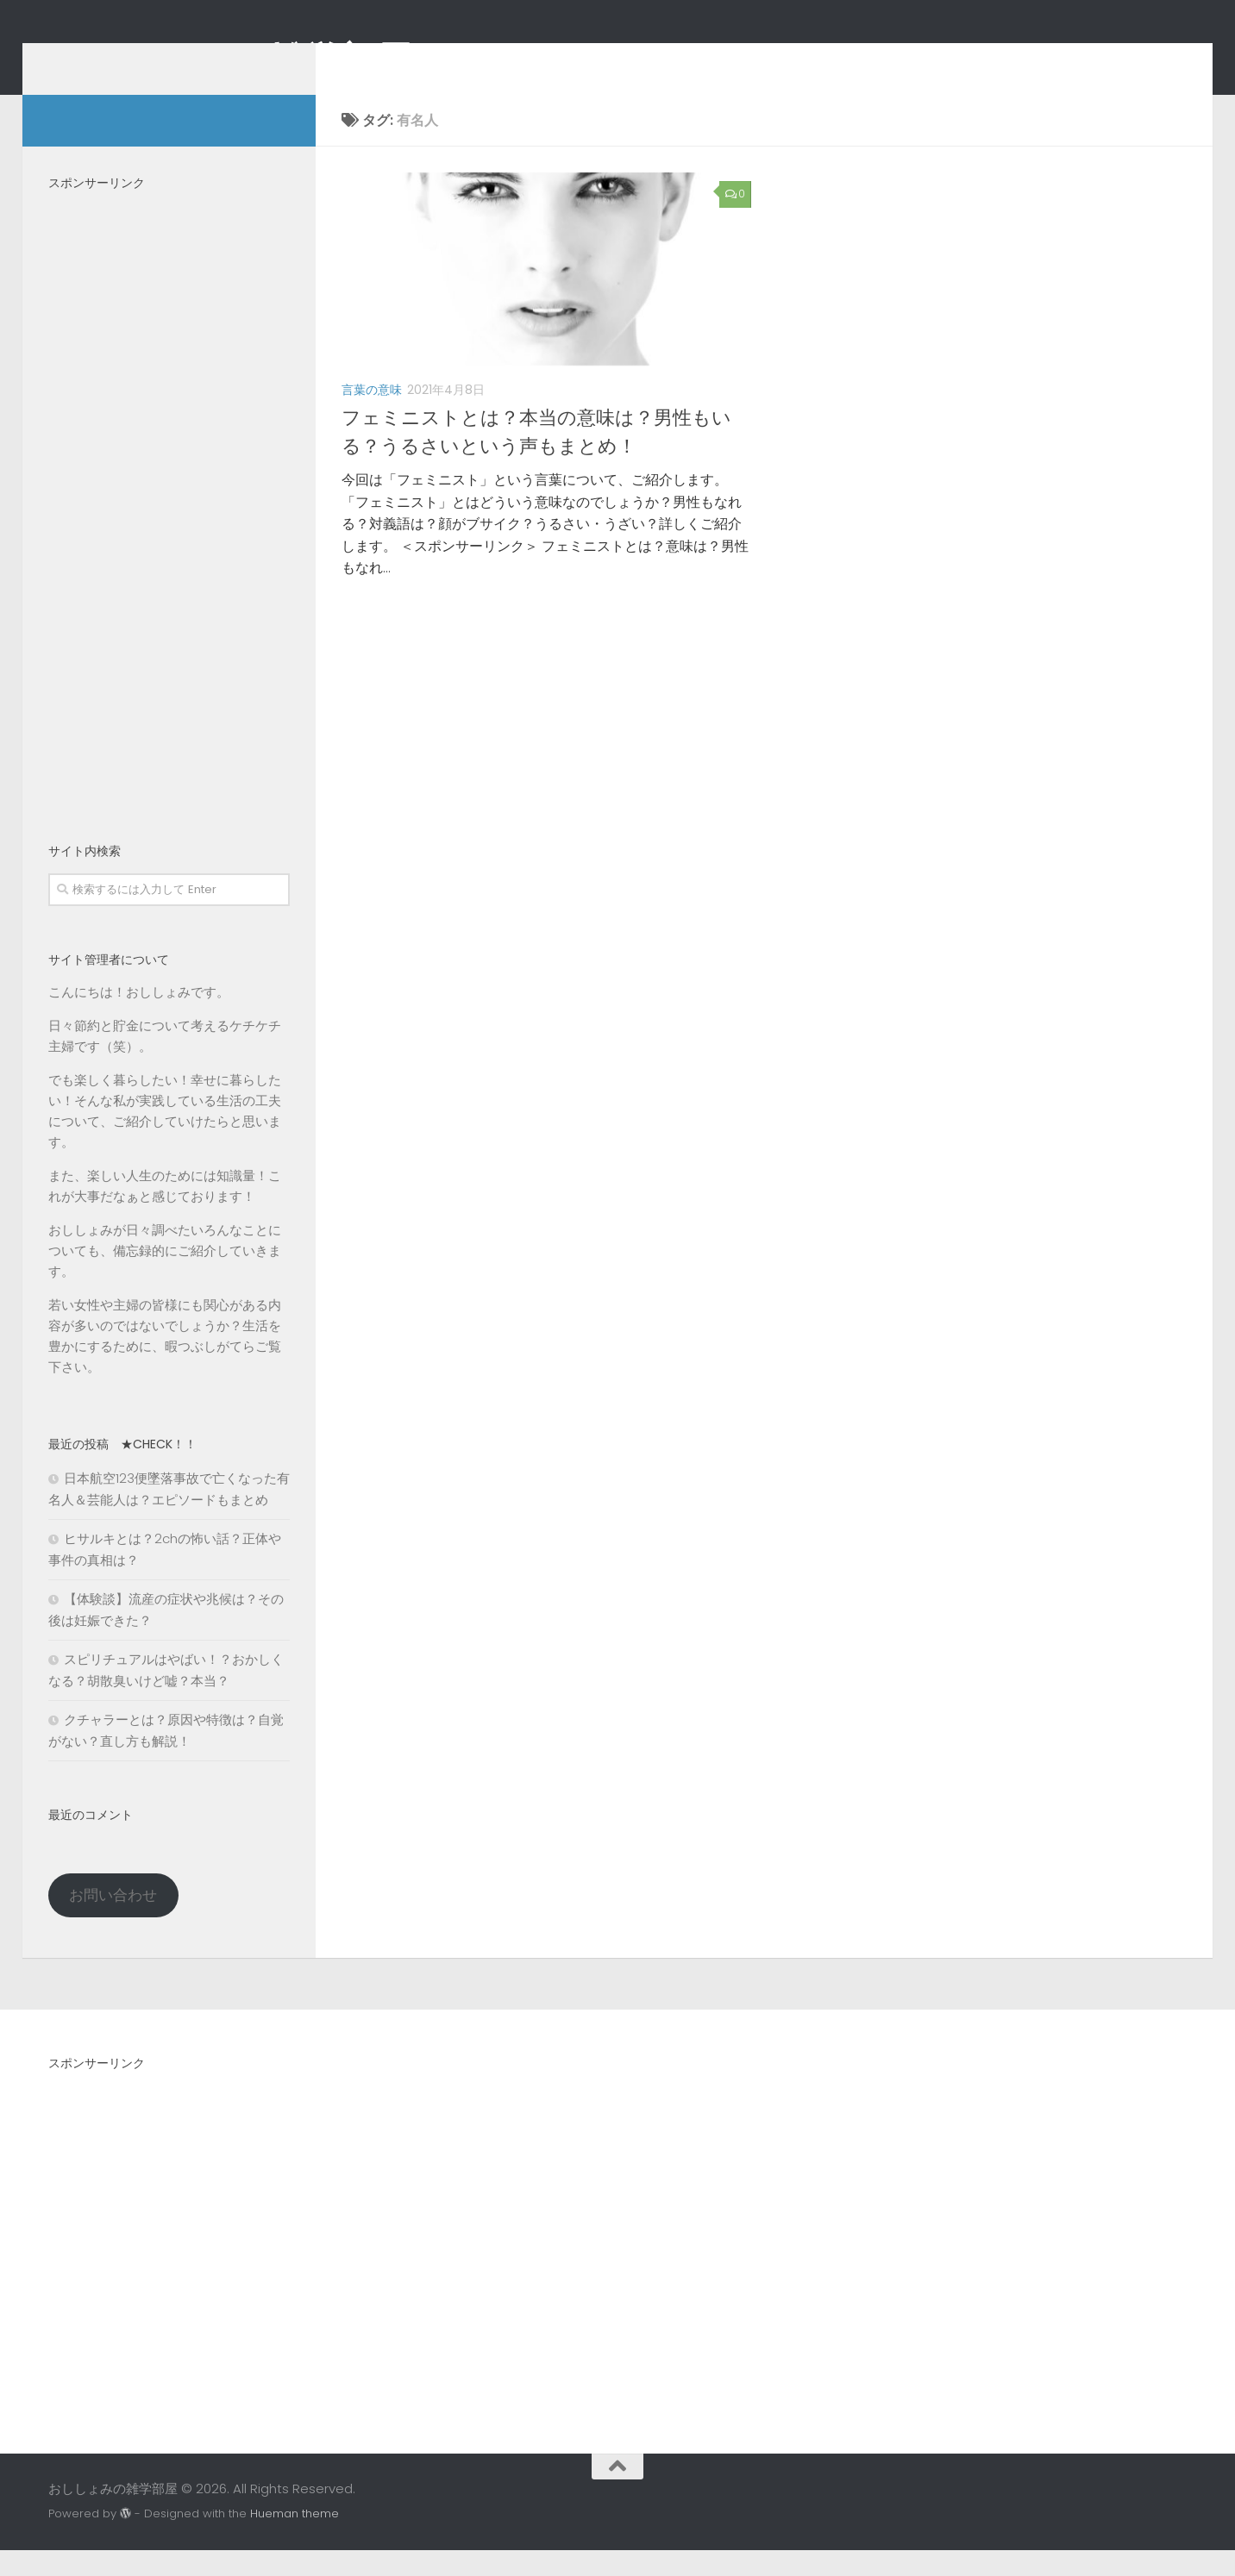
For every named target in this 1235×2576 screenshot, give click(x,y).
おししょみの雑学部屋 (229, 59)
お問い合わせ (113, 1920)
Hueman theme (294, 2539)
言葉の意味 (372, 415)
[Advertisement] (169, 531)
